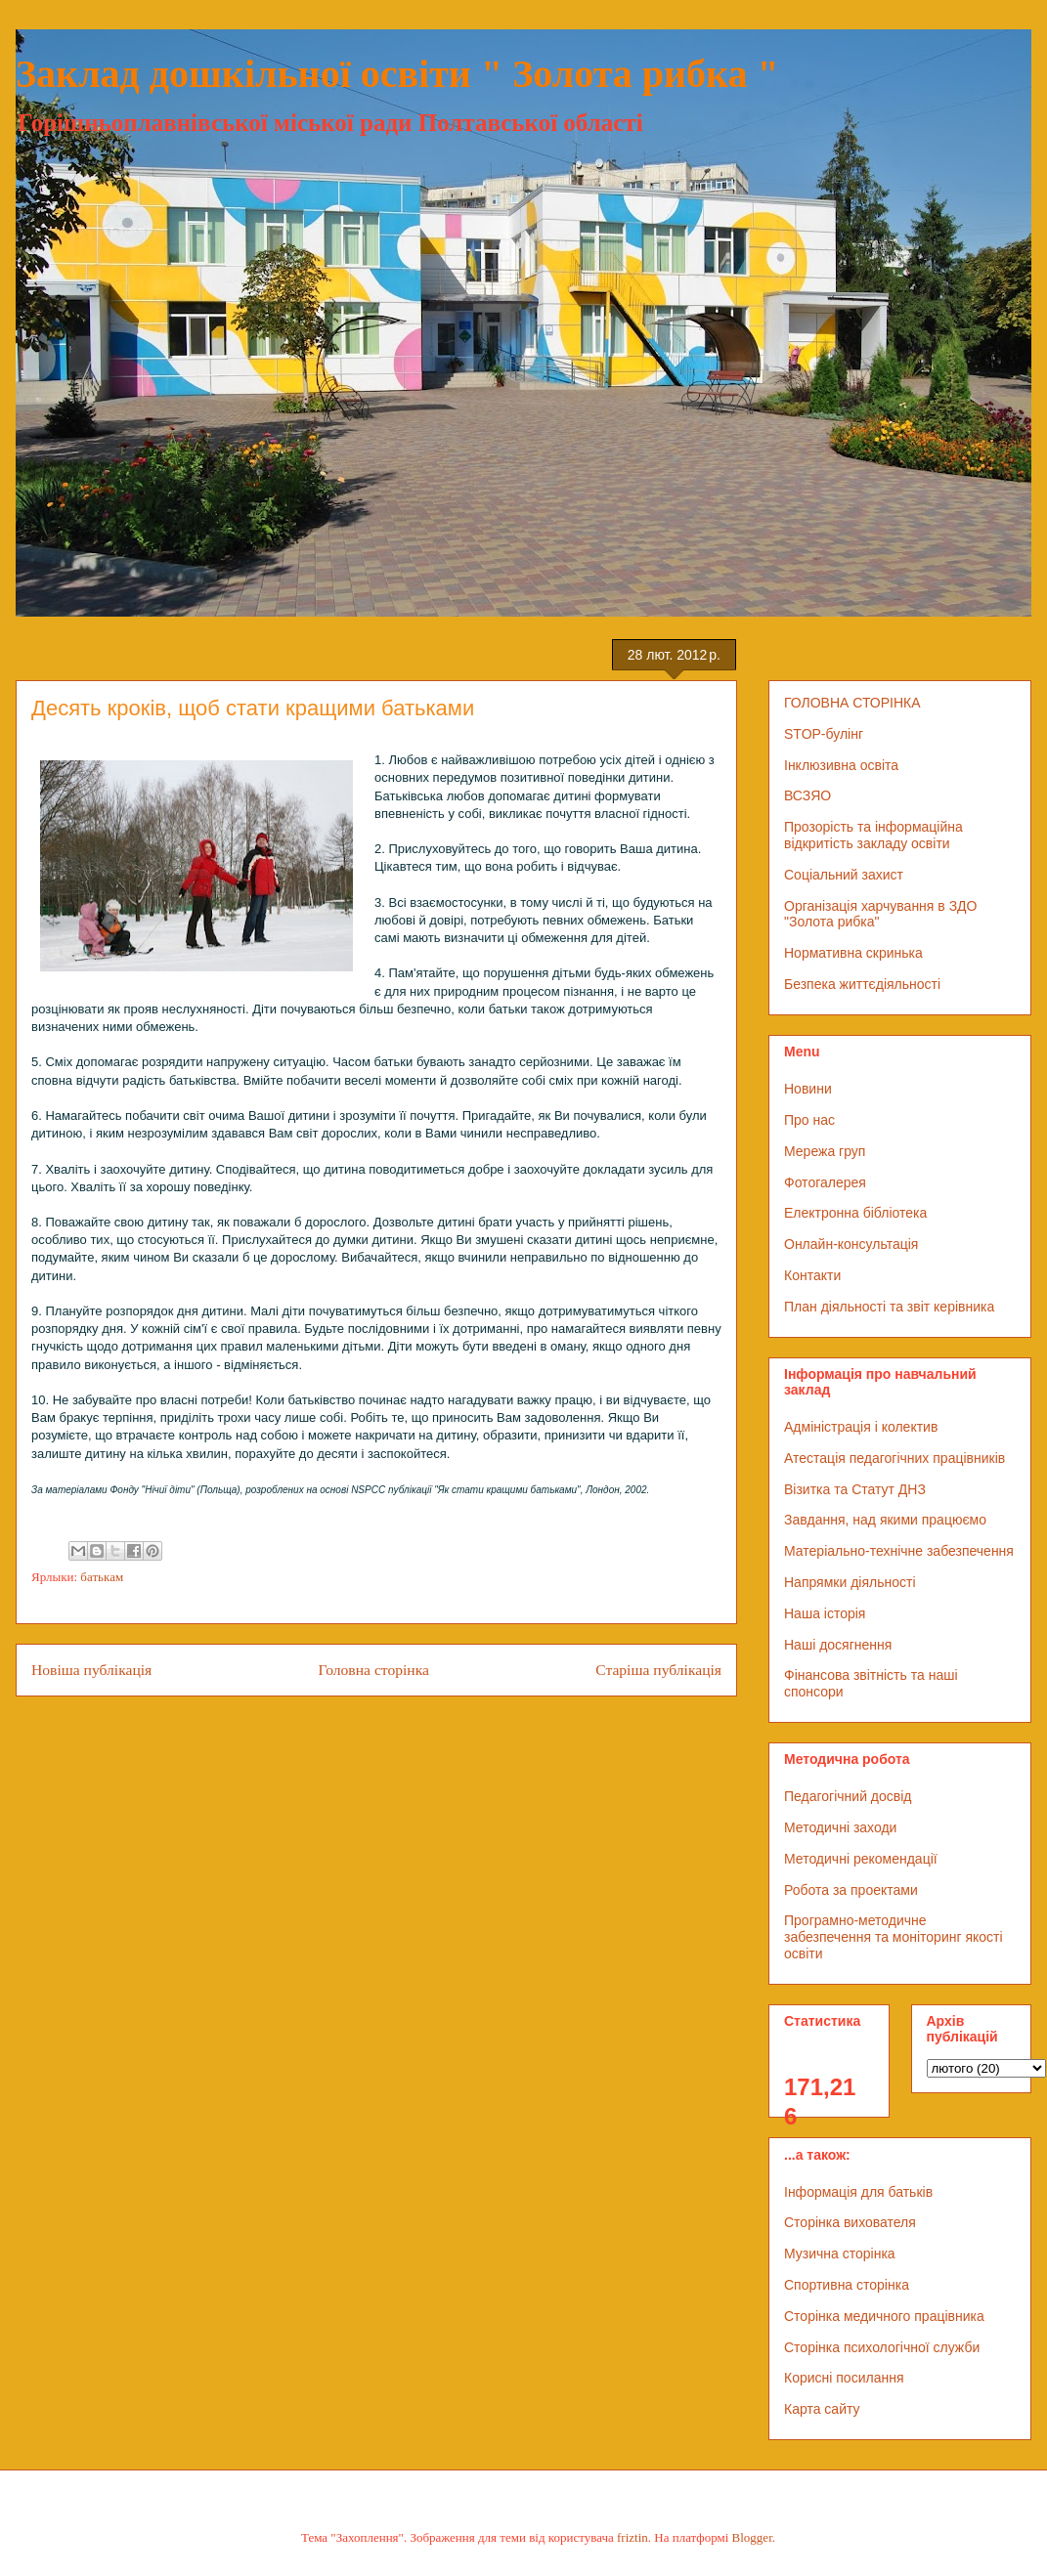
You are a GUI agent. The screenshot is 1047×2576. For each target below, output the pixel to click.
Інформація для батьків (858, 2192)
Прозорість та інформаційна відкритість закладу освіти (873, 835)
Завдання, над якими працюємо (885, 1519)
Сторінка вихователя (850, 2222)
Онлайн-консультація (851, 1244)
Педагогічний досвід (848, 1796)
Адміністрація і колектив (861, 1427)
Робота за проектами (851, 1890)
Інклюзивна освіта (841, 765)
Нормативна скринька (853, 953)
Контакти (812, 1275)
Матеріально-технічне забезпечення (899, 1551)
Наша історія (824, 1613)
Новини (808, 1088)
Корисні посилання (843, 2377)
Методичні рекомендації (861, 1859)
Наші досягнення (838, 1645)
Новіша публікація (91, 1669)
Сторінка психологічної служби (882, 2347)
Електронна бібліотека (855, 1213)
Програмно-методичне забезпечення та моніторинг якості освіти (893, 1936)
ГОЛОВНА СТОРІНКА (852, 702)
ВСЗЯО (807, 795)
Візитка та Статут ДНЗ (855, 1489)
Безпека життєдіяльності (862, 984)
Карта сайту (822, 2409)
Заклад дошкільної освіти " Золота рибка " (397, 74)
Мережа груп (824, 1151)
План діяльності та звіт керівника (889, 1306)
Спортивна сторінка (846, 2285)
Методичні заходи (840, 1827)
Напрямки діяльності (850, 1582)
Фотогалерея (825, 1182)
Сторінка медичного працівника (884, 2316)
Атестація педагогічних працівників (894, 1458)
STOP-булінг (823, 734)
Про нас (809, 1120)
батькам (101, 1576)
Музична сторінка (839, 2253)
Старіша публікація (658, 1669)
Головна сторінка (374, 1669)
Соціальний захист (843, 874)
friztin (632, 2537)
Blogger (752, 2537)
